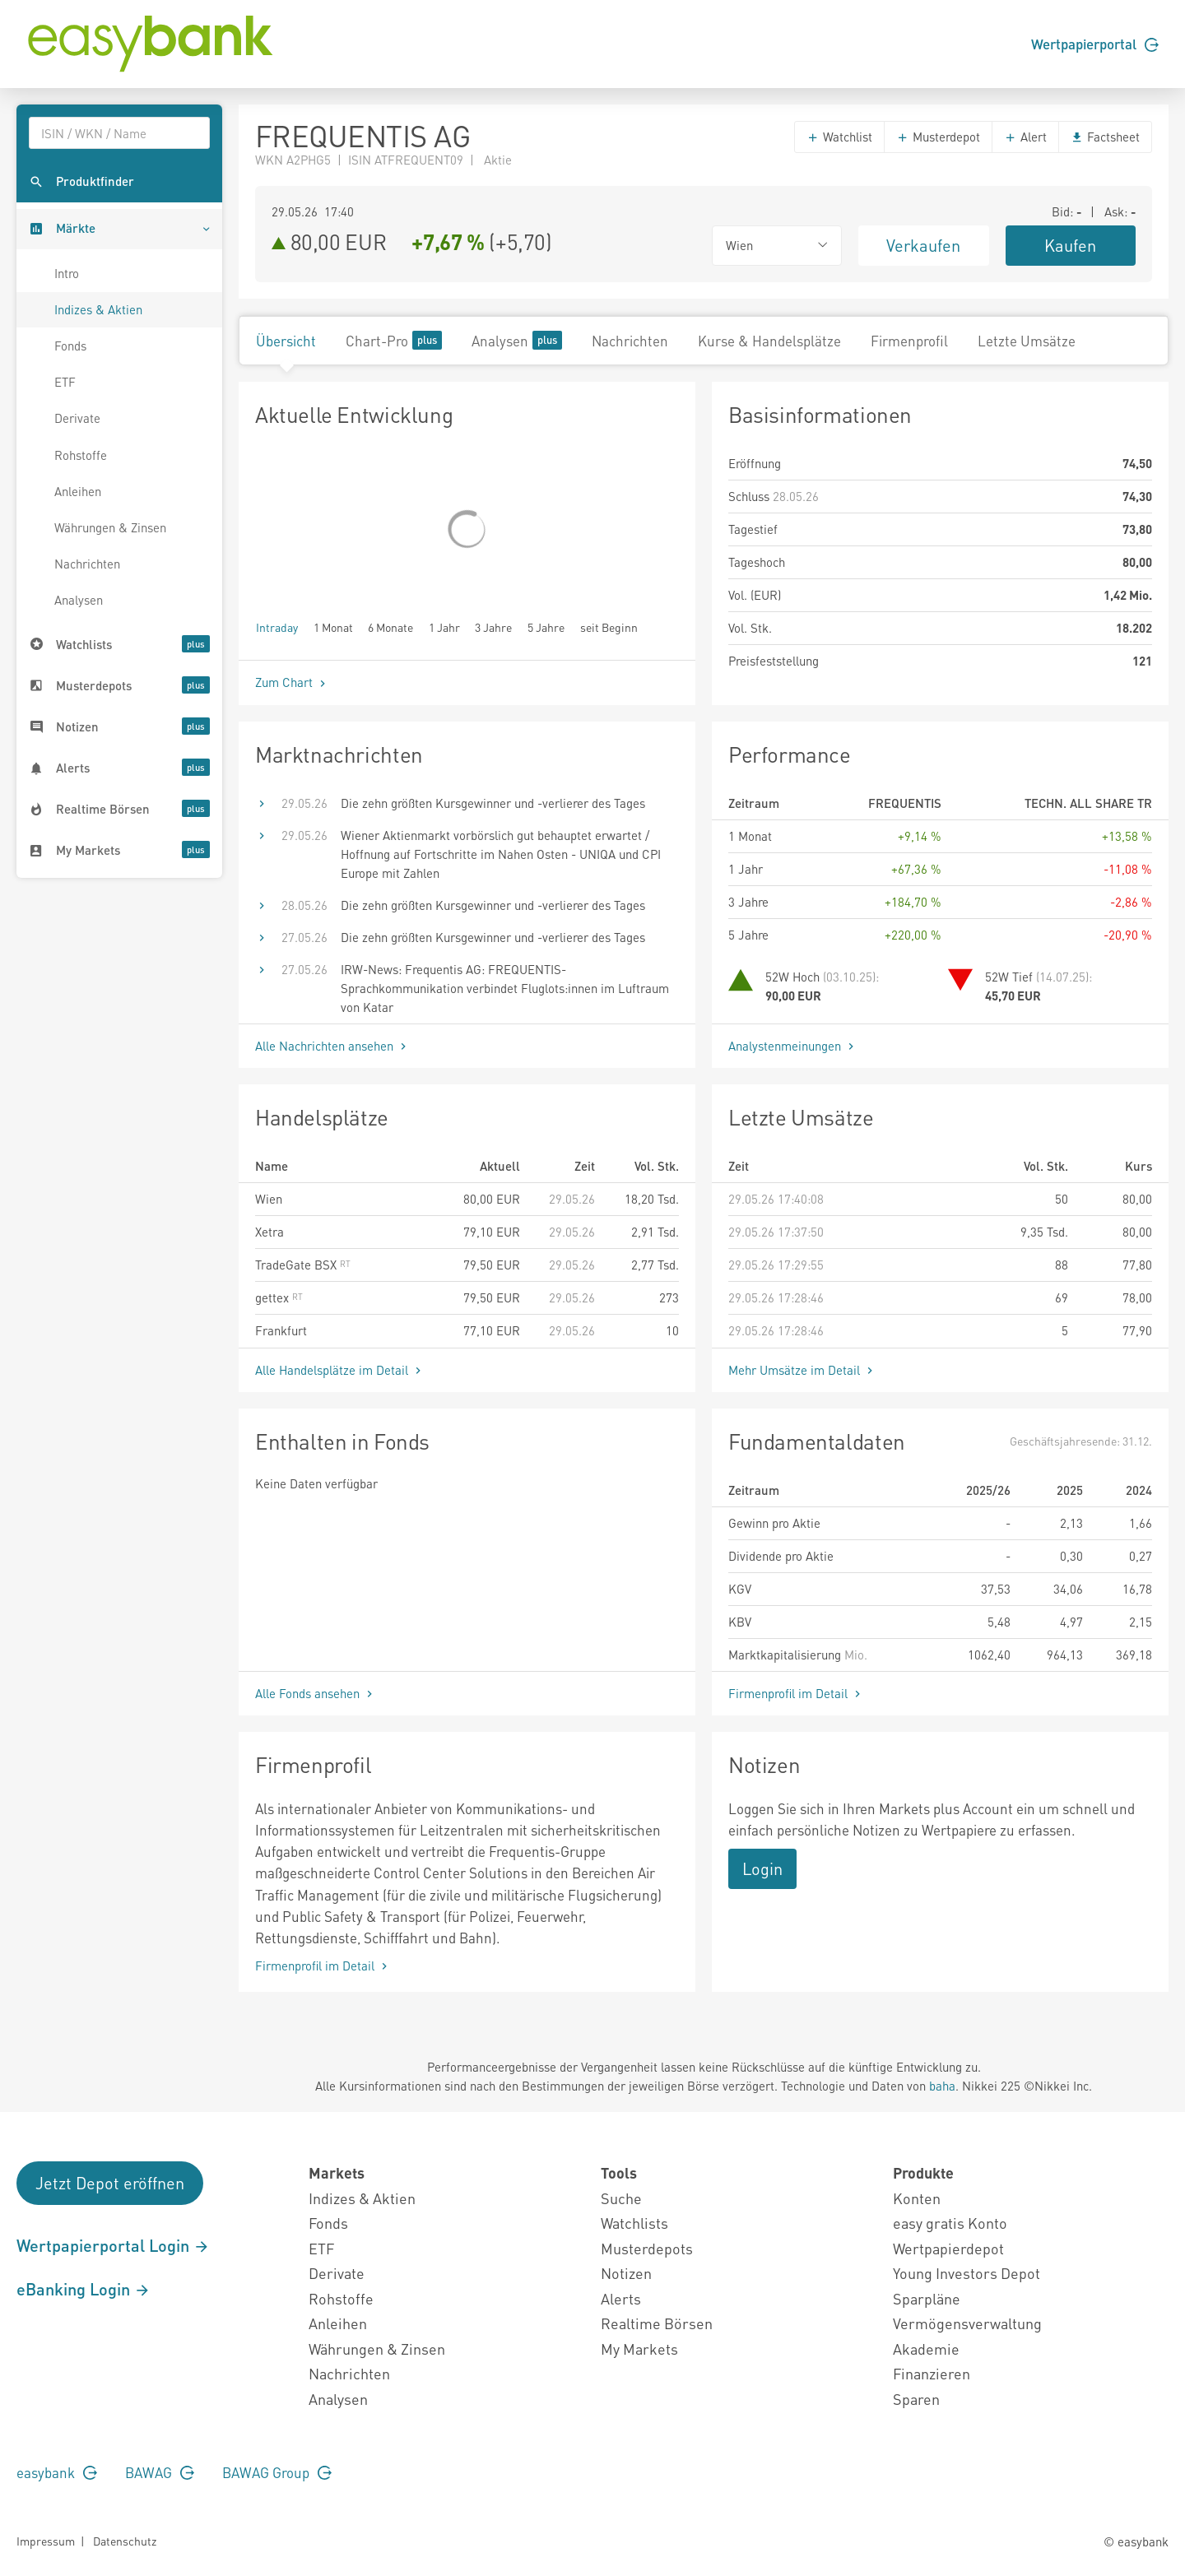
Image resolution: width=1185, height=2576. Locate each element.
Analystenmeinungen (792, 1045)
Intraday (277, 626)
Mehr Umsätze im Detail (802, 1370)
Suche (621, 2197)
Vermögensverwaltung (967, 2323)
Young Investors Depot (966, 2272)
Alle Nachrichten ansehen (332, 1045)
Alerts (621, 2298)
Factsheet (1105, 136)
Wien (268, 1199)
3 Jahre (493, 626)
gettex (279, 1297)
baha (942, 2085)
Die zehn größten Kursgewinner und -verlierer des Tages (493, 803)
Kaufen (1070, 245)
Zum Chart (292, 682)
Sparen (916, 2398)
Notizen (626, 2272)
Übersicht (286, 341)
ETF (65, 382)
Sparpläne (926, 2298)
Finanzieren (931, 2373)
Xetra (269, 1231)
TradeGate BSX (303, 1264)
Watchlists (634, 2222)
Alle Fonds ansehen (315, 1693)
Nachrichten (87, 563)
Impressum (45, 2540)
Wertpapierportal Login (113, 2245)
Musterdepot (938, 136)
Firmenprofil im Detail (796, 1693)
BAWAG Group (277, 2472)
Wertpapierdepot (948, 2248)
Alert (1025, 136)
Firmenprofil (909, 341)
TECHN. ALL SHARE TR (1088, 803)
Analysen (78, 600)
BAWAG (159, 2472)
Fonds (70, 345)
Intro (66, 273)
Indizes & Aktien (98, 309)
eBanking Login (83, 2289)
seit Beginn (609, 626)
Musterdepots (647, 2248)
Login (762, 1868)
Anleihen (77, 491)
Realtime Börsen (657, 2323)
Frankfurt (281, 1330)
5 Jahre (546, 626)
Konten (917, 2197)
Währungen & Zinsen (110, 527)
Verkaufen (923, 245)
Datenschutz (124, 2540)
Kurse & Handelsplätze (769, 341)
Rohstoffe (80, 455)
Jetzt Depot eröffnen (109, 2182)
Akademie (926, 2348)
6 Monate (390, 626)
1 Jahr (444, 626)
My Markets (639, 2348)
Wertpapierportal (1095, 44)
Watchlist (839, 136)
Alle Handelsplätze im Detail (340, 1370)
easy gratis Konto (950, 2222)
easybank (56, 2472)
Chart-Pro (394, 340)
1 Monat (333, 626)
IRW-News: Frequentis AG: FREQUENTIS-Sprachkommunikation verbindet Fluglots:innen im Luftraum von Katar (505, 988)
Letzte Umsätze (1027, 341)
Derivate (77, 418)
